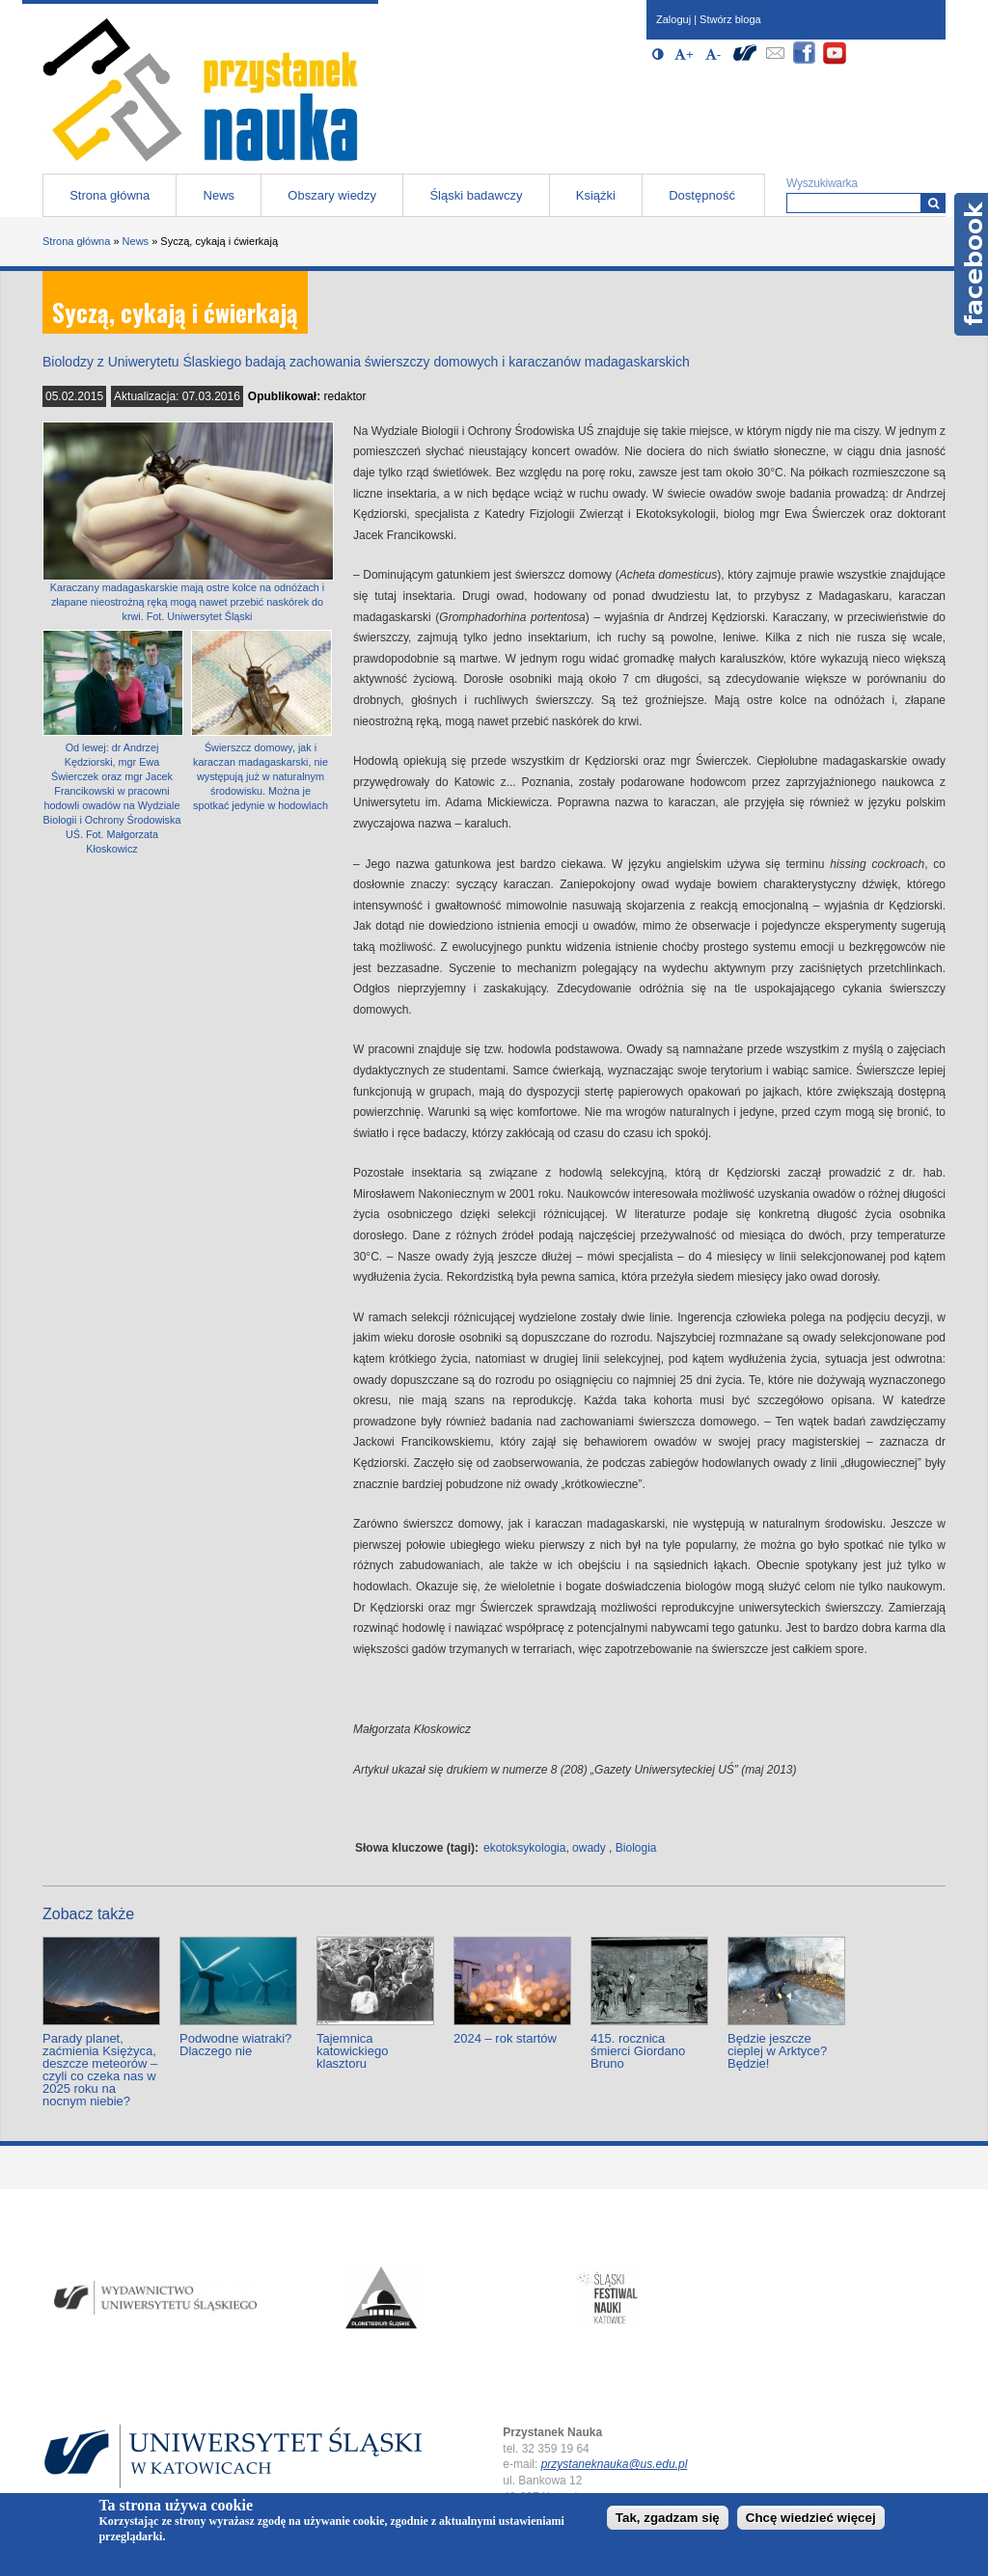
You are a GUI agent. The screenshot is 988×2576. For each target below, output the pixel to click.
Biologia (636, 1848)
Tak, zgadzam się (668, 2517)
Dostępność (702, 195)
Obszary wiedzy (332, 195)
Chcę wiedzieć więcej (811, 2517)
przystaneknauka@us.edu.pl (614, 2464)
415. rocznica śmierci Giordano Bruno (637, 2051)
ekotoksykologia (524, 1848)
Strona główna (109, 195)
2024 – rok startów (505, 2038)
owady (589, 1848)
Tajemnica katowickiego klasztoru (352, 2051)
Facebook (971, 264)
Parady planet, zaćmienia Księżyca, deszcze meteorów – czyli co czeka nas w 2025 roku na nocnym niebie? (99, 2069)
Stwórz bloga (730, 19)
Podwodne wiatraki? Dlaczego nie (235, 2044)
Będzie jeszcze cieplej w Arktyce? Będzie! (777, 2051)
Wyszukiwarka (822, 183)
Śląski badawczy (475, 195)
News (219, 195)
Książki (596, 195)
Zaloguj (673, 19)
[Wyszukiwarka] (933, 203)
